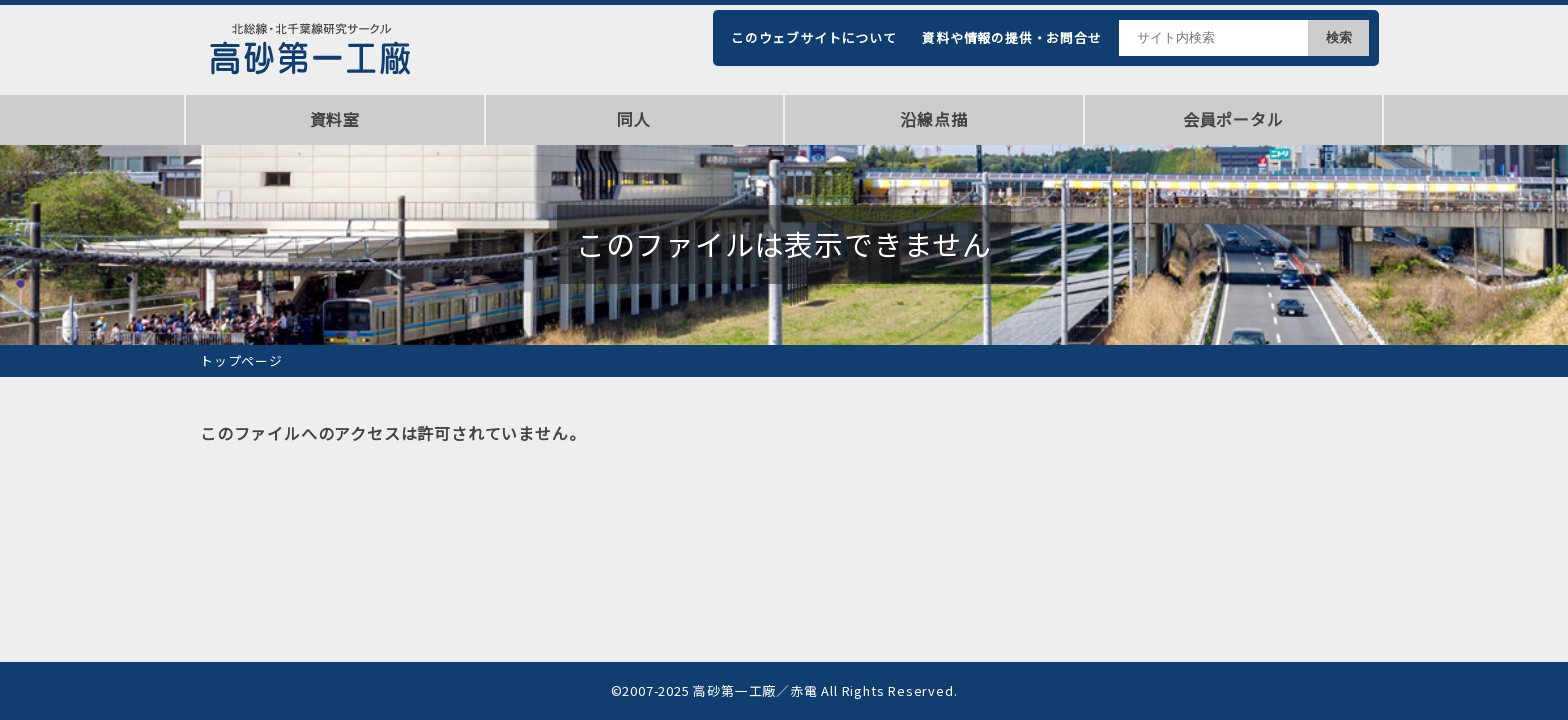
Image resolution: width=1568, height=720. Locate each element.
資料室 (335, 119)
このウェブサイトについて (814, 37)
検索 (1339, 37)
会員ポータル (1233, 119)
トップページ (241, 360)
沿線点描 (933, 119)
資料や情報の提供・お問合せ (1011, 37)
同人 (634, 119)
